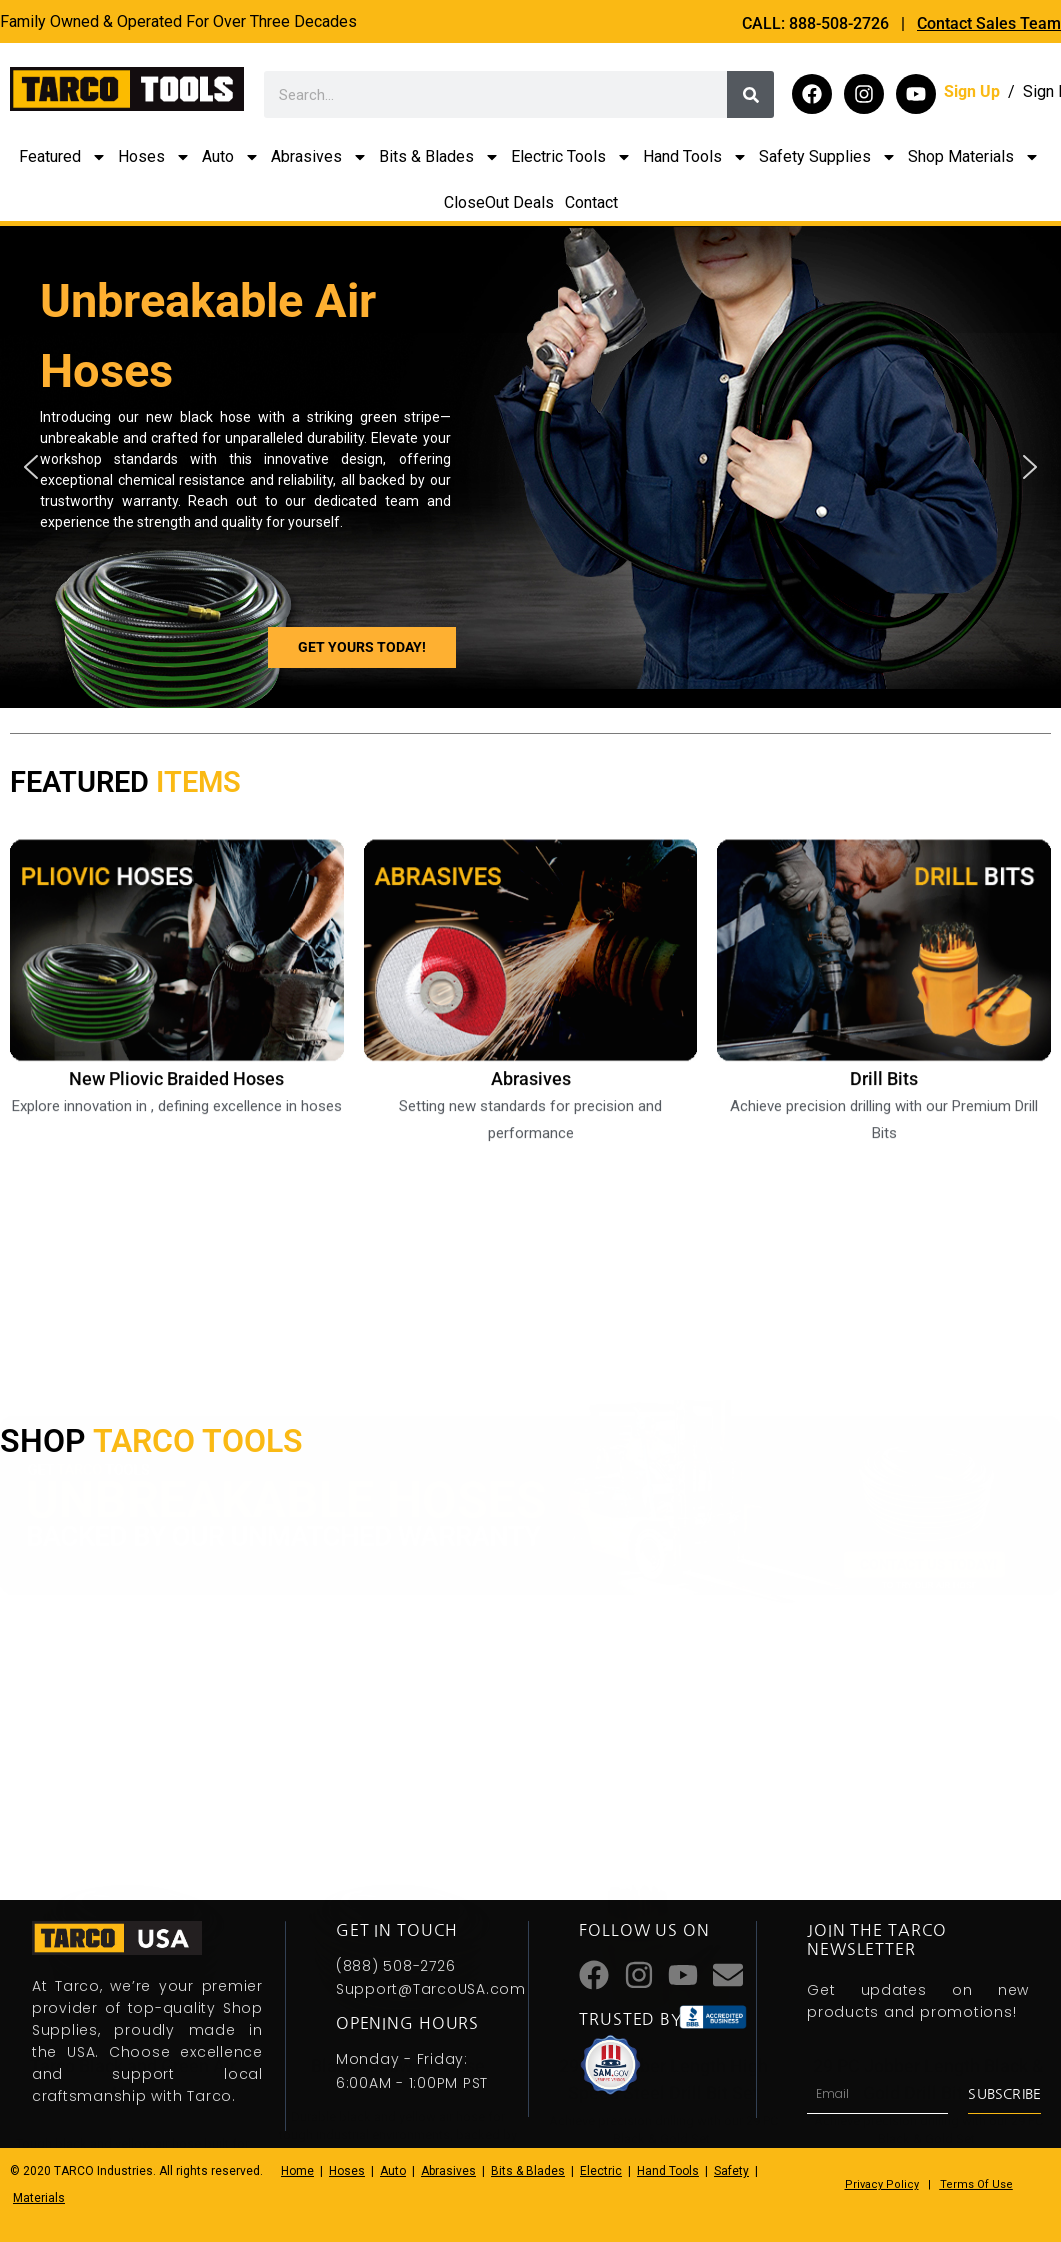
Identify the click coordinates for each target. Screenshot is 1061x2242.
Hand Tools (695, 157)
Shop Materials (974, 157)
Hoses (154, 157)
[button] (31, 467)
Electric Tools (571, 157)
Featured (63, 157)
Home (297, 2171)
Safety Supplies (828, 157)
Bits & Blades (439, 157)
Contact (591, 202)
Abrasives (319, 157)
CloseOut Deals (499, 202)
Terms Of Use (976, 2184)
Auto (231, 157)
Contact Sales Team (989, 23)
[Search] (750, 94)
